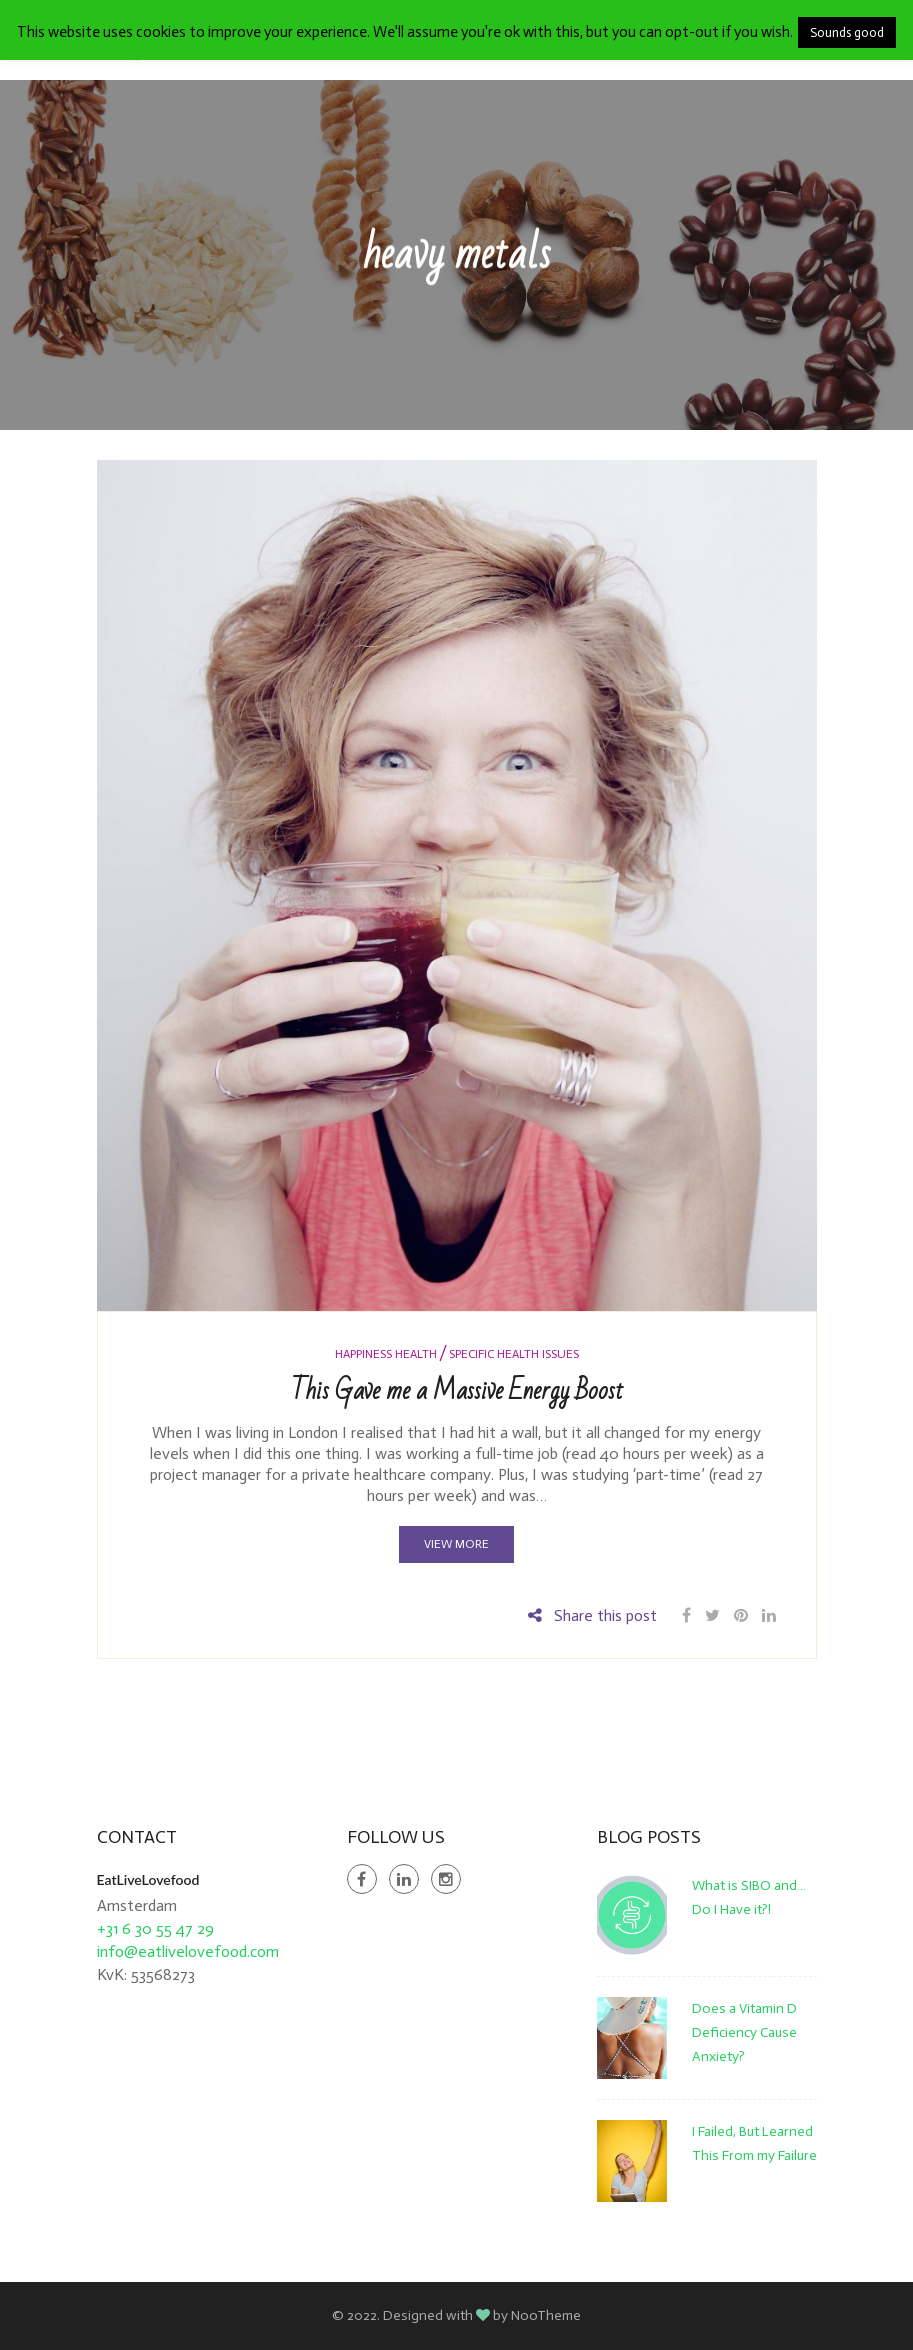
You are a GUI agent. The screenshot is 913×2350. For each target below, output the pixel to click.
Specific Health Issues (514, 1354)
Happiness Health (386, 1354)
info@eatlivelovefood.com (188, 1951)
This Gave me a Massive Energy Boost (457, 1391)
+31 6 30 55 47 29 (155, 1928)
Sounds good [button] (847, 32)
